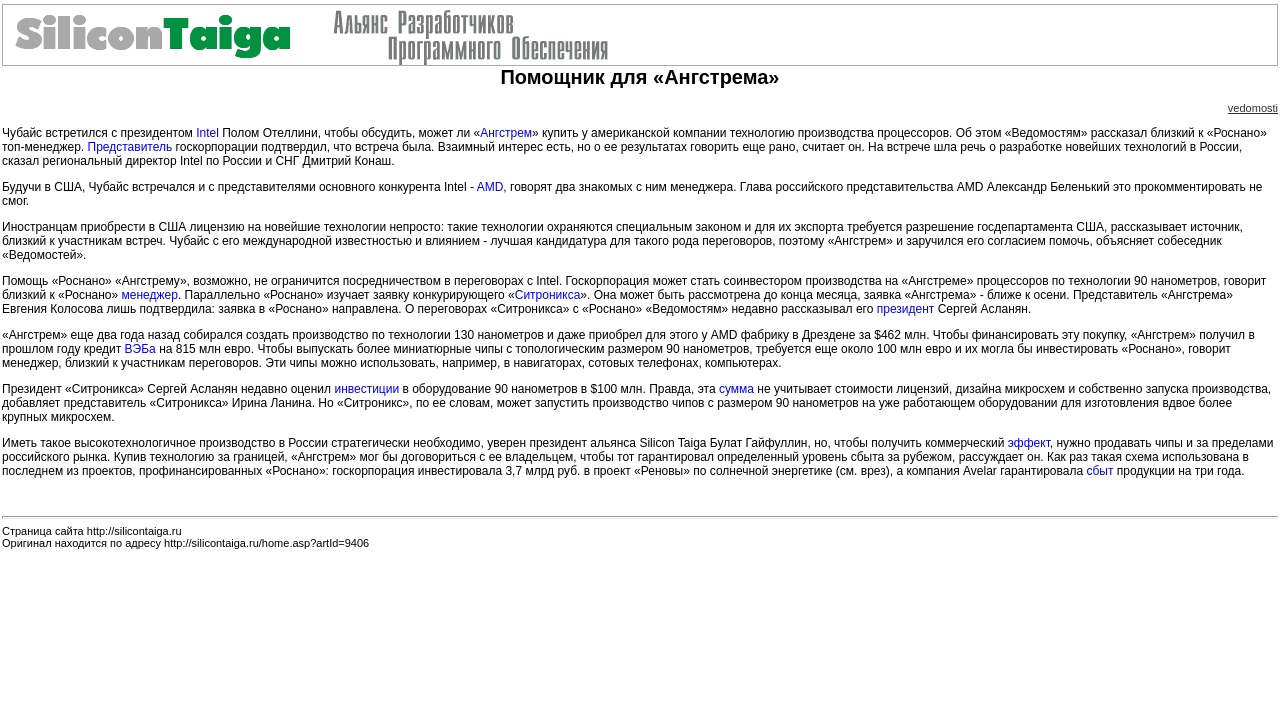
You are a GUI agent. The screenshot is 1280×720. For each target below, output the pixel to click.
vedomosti (1253, 108)
